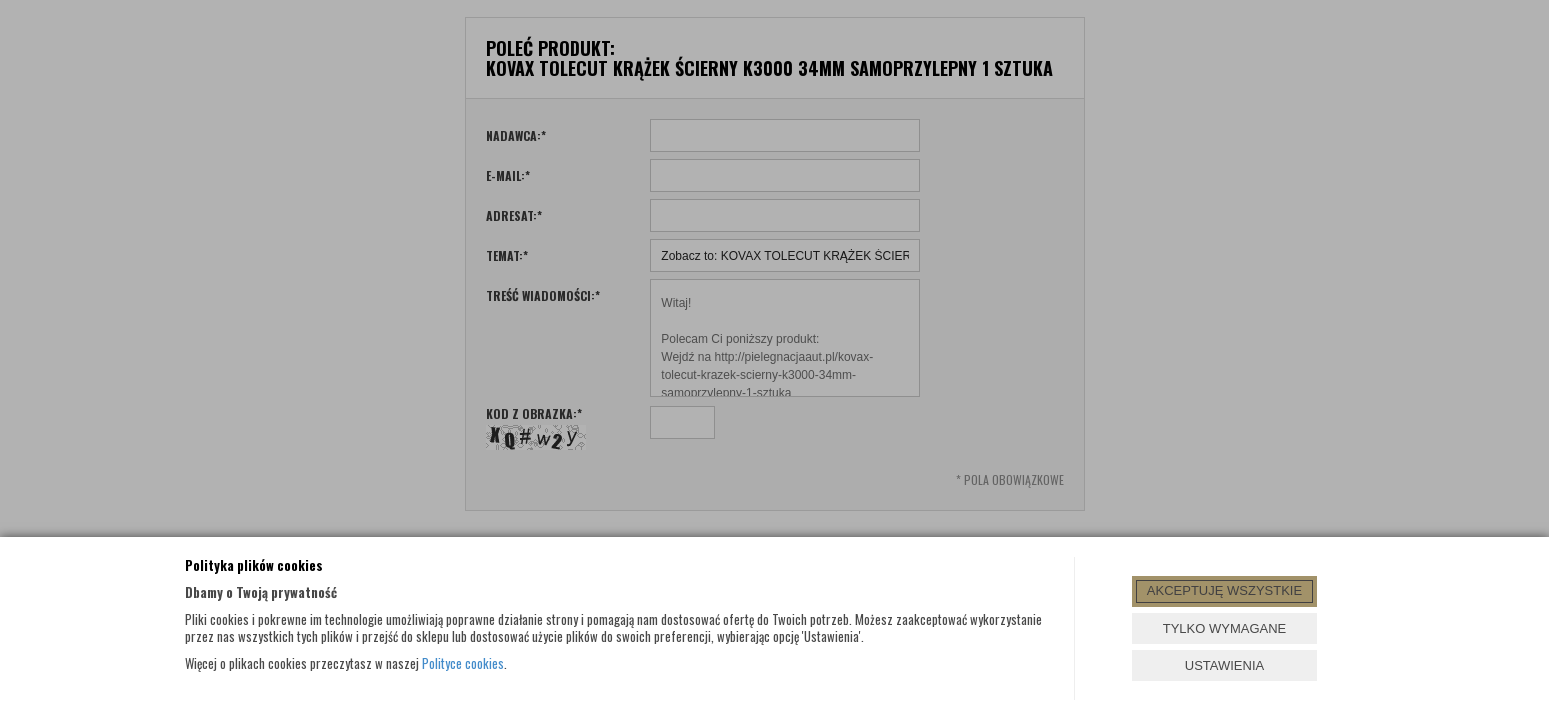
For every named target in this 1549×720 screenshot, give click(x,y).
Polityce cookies (463, 663)
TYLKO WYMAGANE (1225, 628)
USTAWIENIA (1224, 665)
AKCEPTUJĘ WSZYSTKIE (1224, 590)
